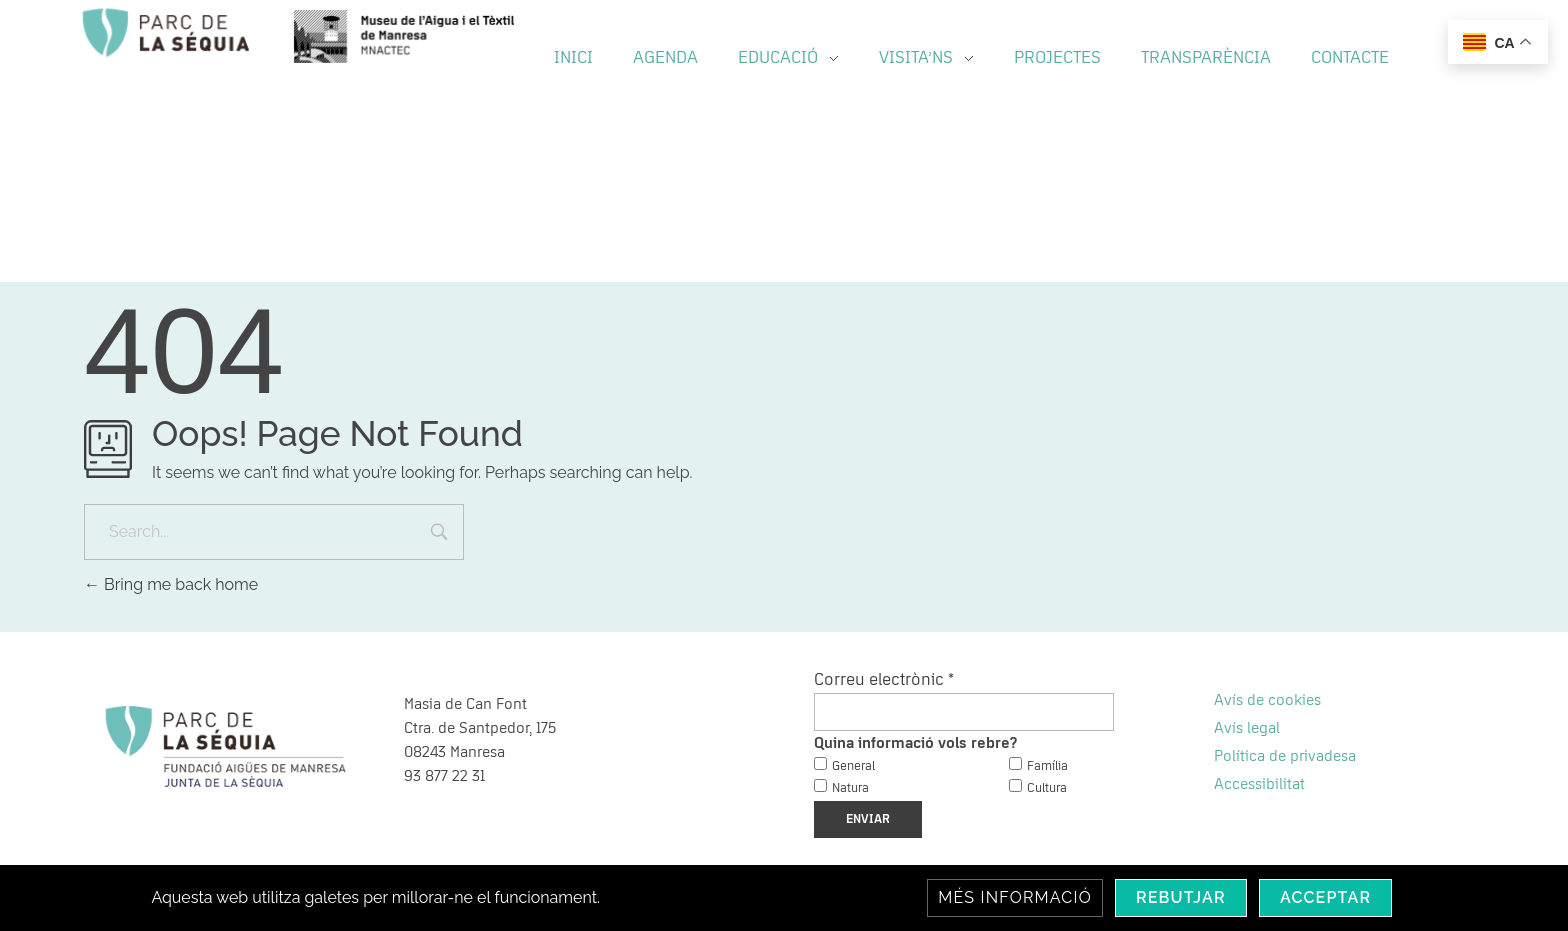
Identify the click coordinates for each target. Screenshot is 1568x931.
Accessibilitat (1259, 784)
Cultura (1047, 788)
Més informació (1015, 897)
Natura (850, 788)
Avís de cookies (1267, 700)
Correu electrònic (884, 680)
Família (1047, 766)
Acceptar (1326, 897)
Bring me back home (171, 584)
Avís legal (1247, 728)
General (853, 766)
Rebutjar (1181, 897)
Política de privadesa (1285, 756)
